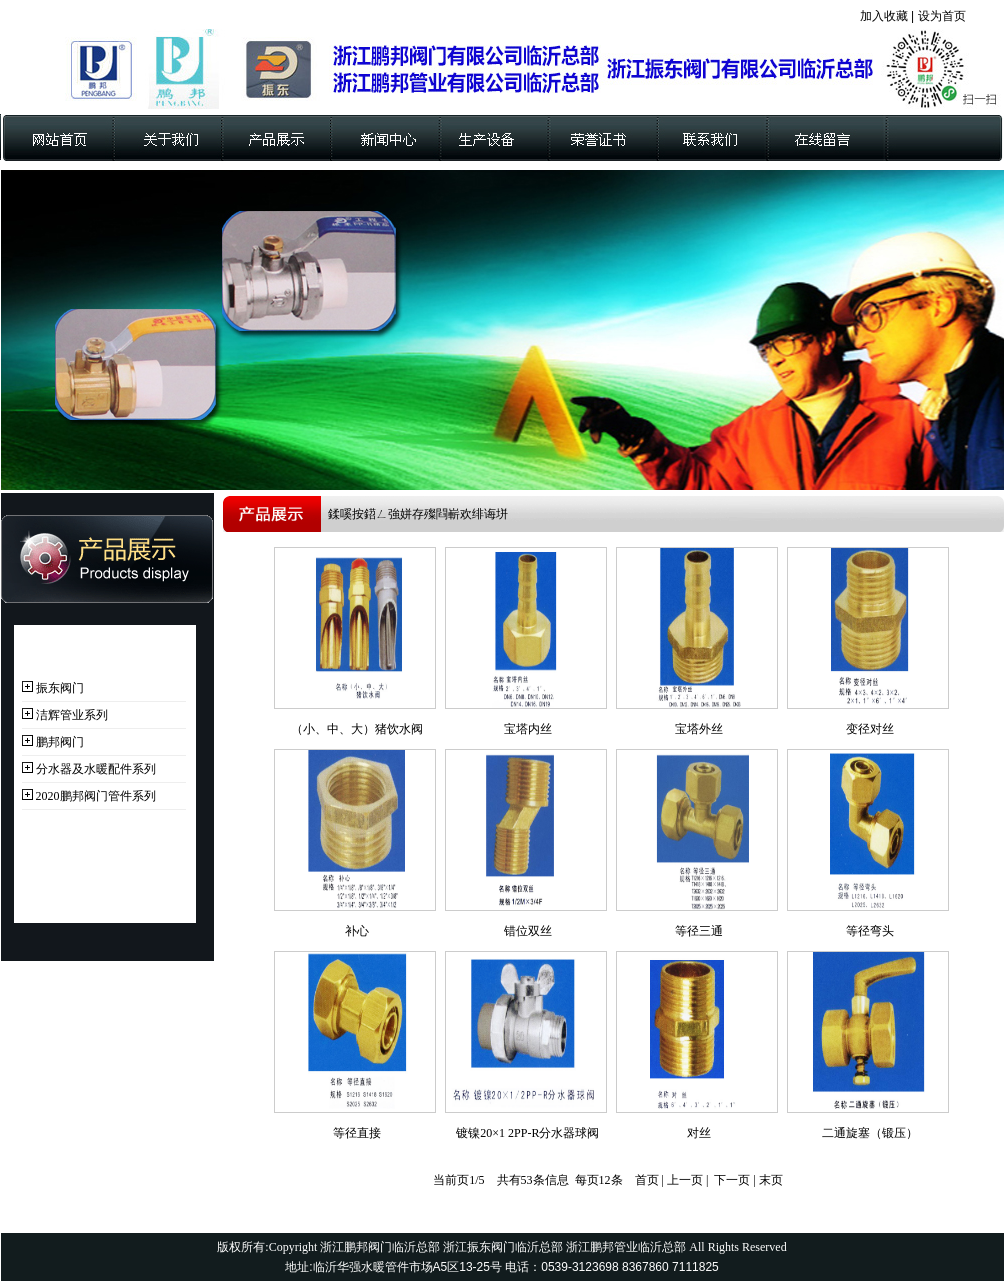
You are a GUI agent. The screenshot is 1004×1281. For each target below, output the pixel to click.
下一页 (732, 1180)
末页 (771, 1180)
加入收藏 (884, 16)
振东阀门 (60, 688)
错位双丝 (528, 931)
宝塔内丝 (528, 729)
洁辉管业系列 (72, 715)
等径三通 (699, 931)
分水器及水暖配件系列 (96, 769)
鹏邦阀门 (60, 742)
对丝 (699, 1133)
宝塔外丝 (699, 729)
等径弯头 (870, 931)
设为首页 (942, 16)
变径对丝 (870, 729)
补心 (357, 931)
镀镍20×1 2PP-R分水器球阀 (527, 1133)
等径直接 (357, 1133)
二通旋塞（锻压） (870, 1133)
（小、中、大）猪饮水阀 (357, 729)
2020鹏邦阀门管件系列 (96, 796)
